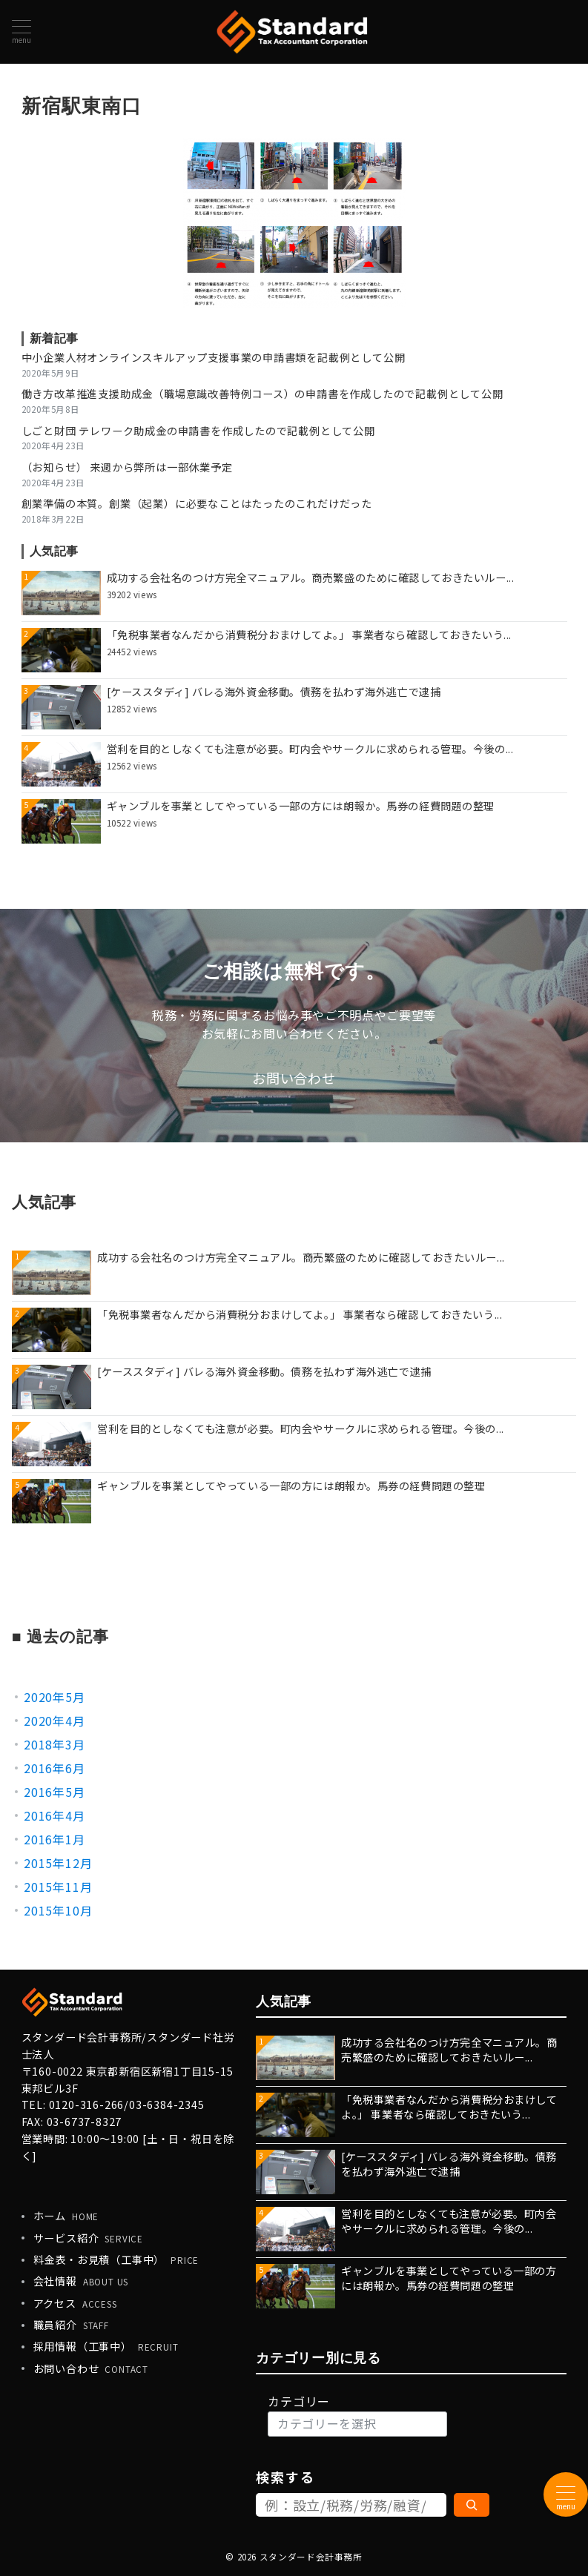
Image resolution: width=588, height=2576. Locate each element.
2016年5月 (54, 1792)
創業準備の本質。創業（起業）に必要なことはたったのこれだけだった (197, 503)
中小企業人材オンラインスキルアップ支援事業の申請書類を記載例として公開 (214, 357)
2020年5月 (54, 1697)
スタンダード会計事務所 (311, 2557)
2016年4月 (54, 1815)
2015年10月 (58, 1910)
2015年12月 (58, 1863)
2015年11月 (58, 1886)
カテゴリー (299, 2401)
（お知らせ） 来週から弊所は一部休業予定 (127, 467)
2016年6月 (54, 1768)
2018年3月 (54, 1744)
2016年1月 (54, 1839)
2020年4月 (54, 1720)
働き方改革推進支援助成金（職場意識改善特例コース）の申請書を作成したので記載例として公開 (262, 393)
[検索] (471, 2505)
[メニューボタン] (21, 31)
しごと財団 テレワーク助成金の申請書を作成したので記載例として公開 (198, 430)
